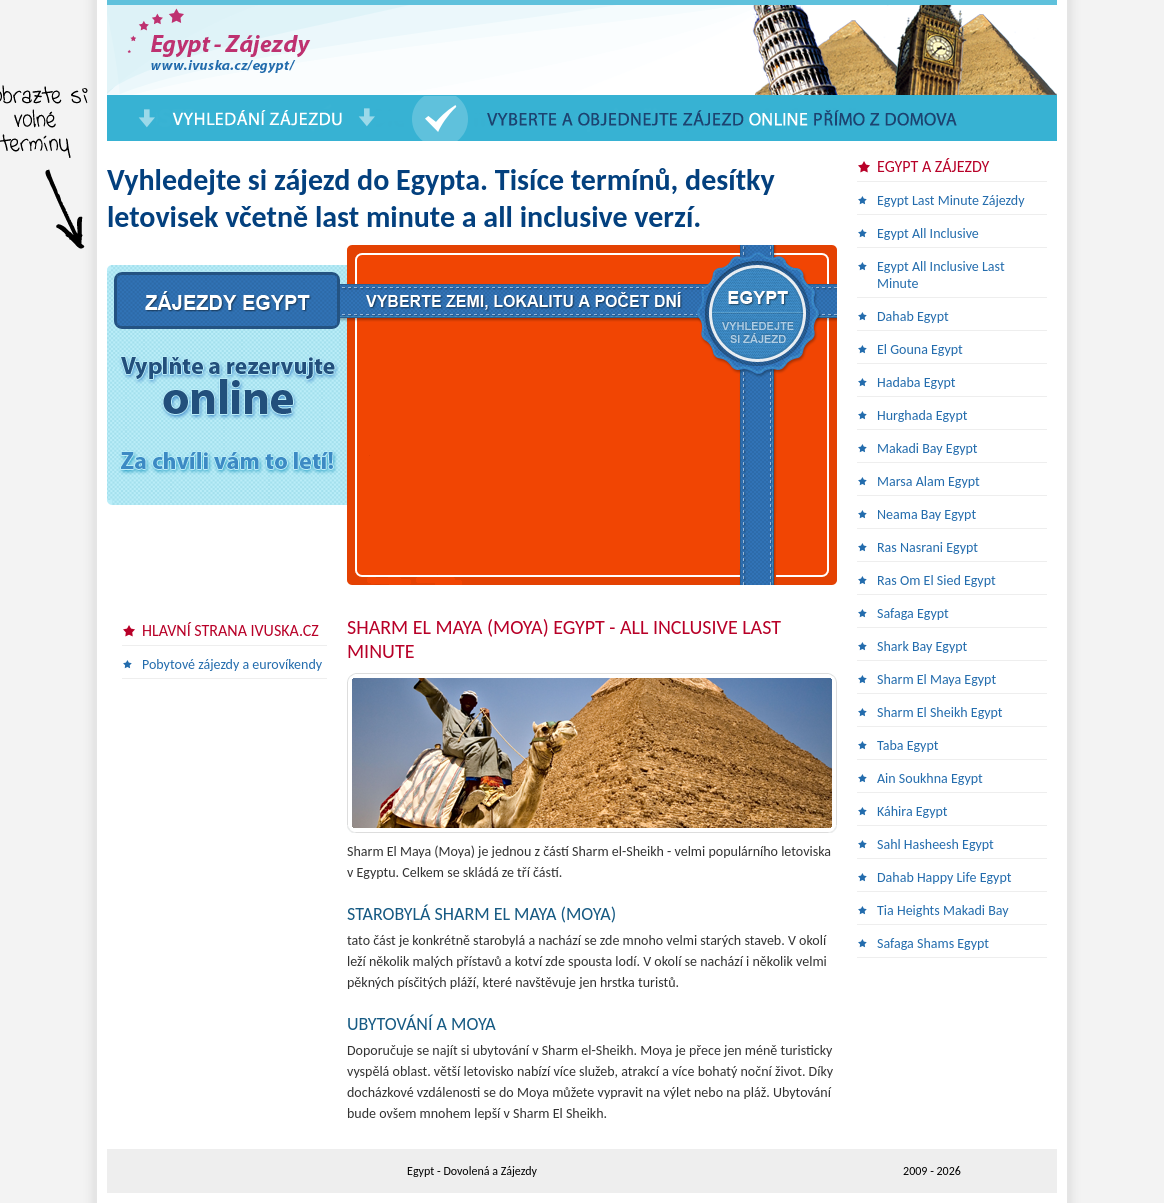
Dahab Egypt (913, 316)
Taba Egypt (907, 745)
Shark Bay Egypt (922, 646)
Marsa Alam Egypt (928, 481)
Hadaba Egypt (916, 382)
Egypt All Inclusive (928, 233)
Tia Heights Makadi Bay (943, 910)
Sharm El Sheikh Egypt (940, 712)
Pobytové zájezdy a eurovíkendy (232, 664)
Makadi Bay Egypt (927, 448)
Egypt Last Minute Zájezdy (951, 200)
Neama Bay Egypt (926, 514)
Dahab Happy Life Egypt (944, 877)
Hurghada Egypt (922, 415)
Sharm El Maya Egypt (936, 679)
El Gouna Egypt (920, 349)
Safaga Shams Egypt (933, 943)
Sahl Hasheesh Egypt (935, 844)
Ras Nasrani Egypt (927, 547)
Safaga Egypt (913, 613)
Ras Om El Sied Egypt (936, 580)
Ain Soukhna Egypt (930, 778)
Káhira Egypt (912, 811)
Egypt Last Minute (257, 50)
